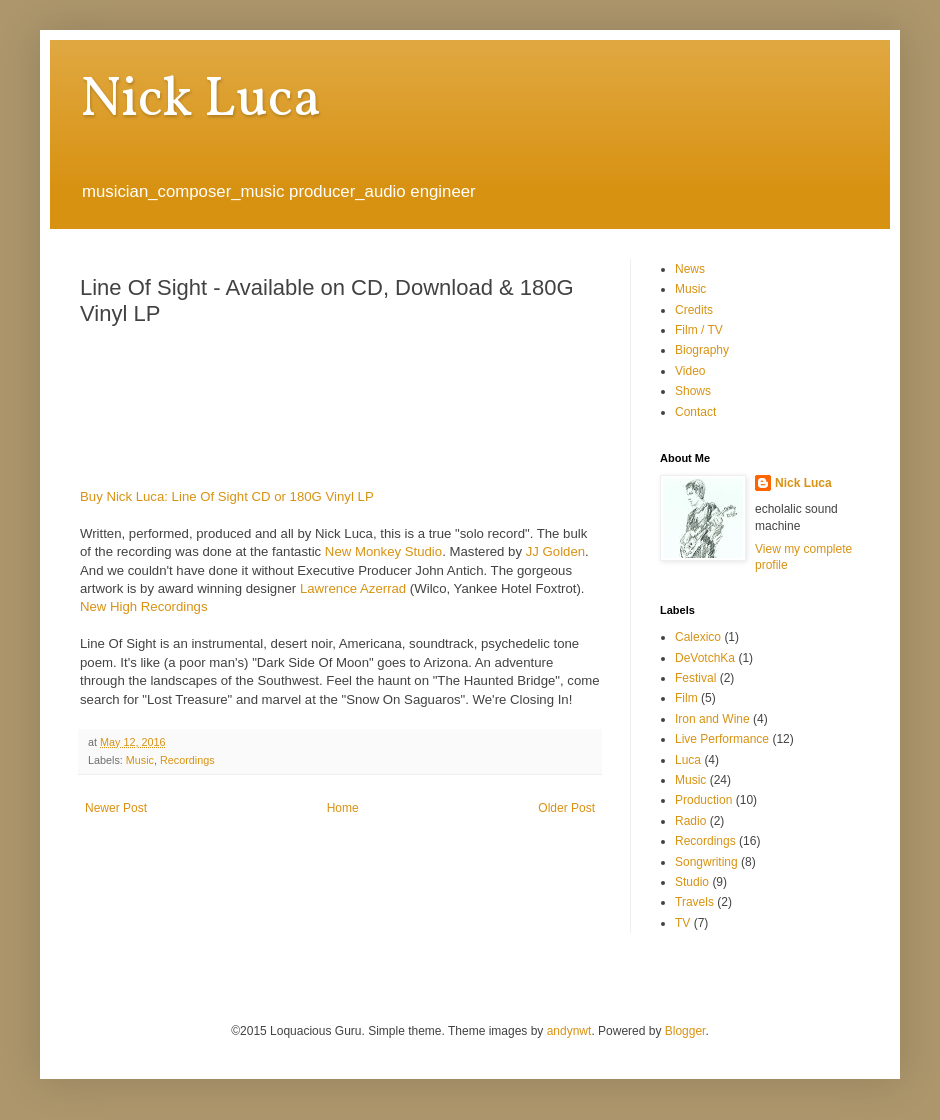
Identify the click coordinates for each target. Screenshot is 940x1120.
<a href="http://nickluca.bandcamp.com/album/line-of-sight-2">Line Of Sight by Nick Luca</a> (330, 404)
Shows (693, 391)
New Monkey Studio (383, 551)
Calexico (698, 637)
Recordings (187, 760)
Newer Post (116, 808)
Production (703, 800)
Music (140, 760)
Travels (694, 902)
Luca (688, 760)
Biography (702, 350)
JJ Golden (555, 551)
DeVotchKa (705, 658)
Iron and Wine (712, 719)
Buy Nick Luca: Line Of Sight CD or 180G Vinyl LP (227, 496)
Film (686, 698)
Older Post (566, 808)
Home (343, 808)
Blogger (685, 1031)
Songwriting (706, 862)
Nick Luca (200, 101)
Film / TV (699, 330)
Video (690, 371)
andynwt (569, 1031)
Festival (695, 678)
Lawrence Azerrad (353, 588)
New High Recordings (144, 606)
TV (682, 923)
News (690, 269)
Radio (690, 821)
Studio (692, 882)
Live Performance (722, 739)
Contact (695, 412)
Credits (694, 310)
